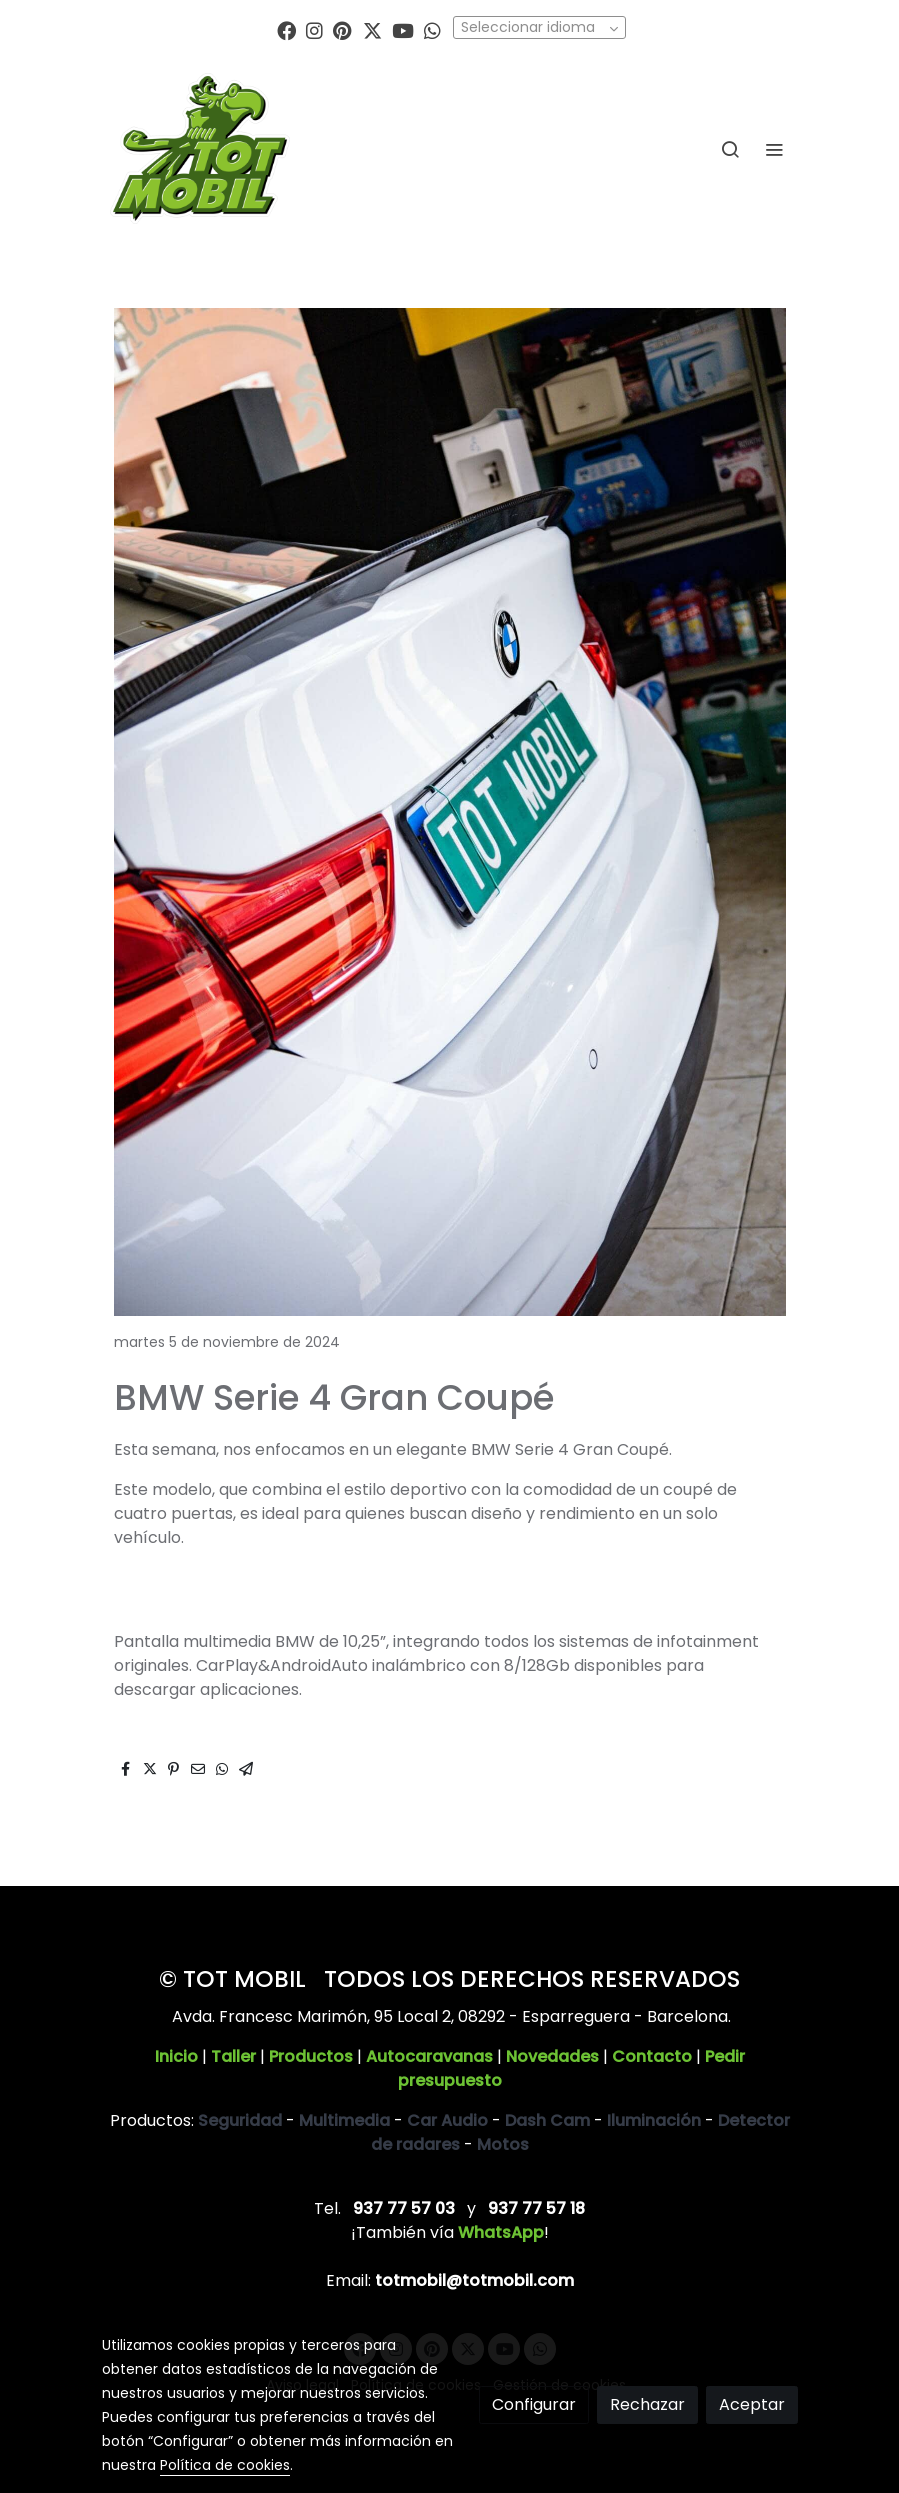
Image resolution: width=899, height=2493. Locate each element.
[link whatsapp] (432, 29)
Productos (311, 2056)
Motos (503, 2144)
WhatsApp (501, 2232)
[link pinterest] (342, 29)
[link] (200, 148)
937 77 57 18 (536, 2208)
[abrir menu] (774, 149)
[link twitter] (372, 29)
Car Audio (447, 2120)
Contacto (652, 2056)
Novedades (552, 2056)
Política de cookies (225, 2465)
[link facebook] (286, 29)
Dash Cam (547, 2120)
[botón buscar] (730, 149)
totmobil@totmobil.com (474, 2280)
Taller (233, 2056)
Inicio (176, 2056)
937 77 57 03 (404, 2208)
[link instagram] (314, 29)
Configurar (534, 2404)
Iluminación (654, 2120)
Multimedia (344, 2120)
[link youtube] (403, 29)
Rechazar (647, 2404)
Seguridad (240, 2120)
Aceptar (752, 2404)
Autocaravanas (429, 2056)
